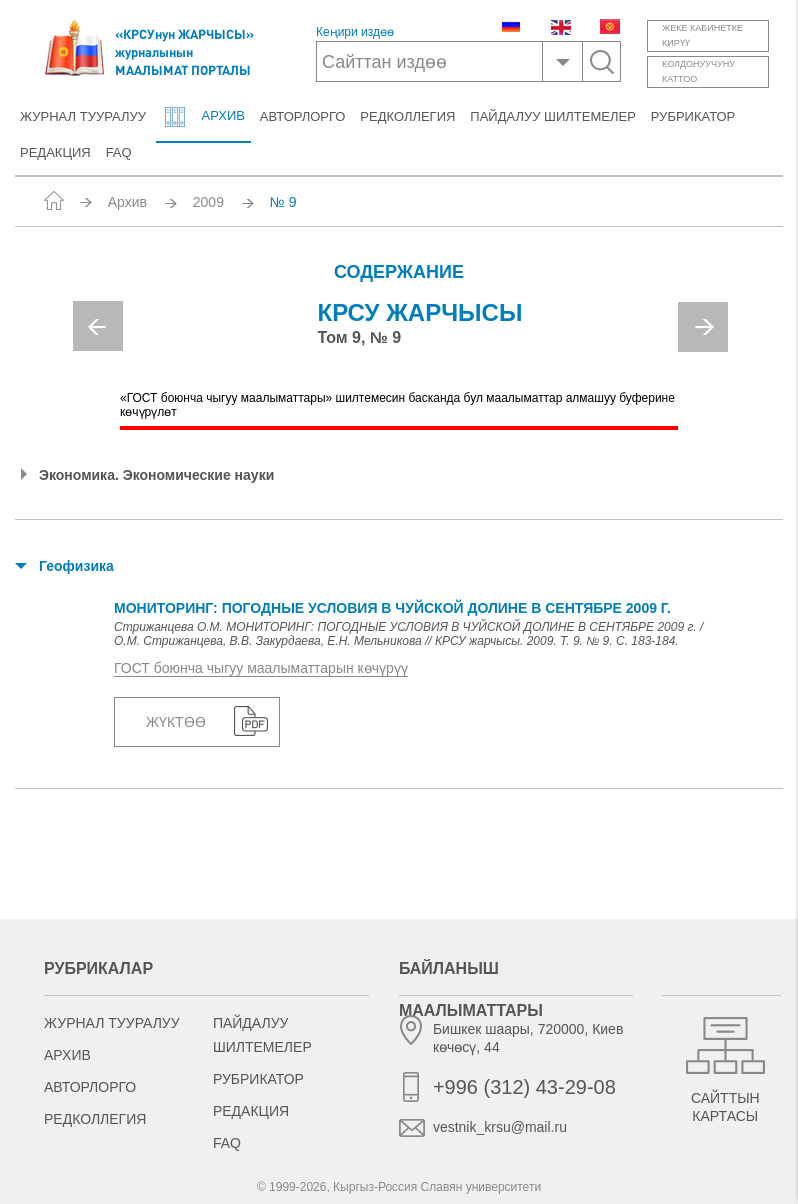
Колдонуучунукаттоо (698, 71)
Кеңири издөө (355, 32)
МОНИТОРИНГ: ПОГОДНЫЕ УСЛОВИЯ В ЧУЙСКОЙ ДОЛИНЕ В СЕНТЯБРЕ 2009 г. (392, 608)
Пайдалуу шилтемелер (553, 116)
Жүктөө (176, 722)
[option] (399, 333)
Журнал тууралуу (83, 116)
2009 (208, 202)
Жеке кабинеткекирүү (702, 35)
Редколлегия (407, 116)
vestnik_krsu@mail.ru (500, 1127)
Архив (203, 117)
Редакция (55, 152)
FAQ (119, 152)
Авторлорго (303, 116)
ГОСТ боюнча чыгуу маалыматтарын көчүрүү (261, 668)
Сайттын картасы (725, 1107)
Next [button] (703, 327)
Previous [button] (98, 326)
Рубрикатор (693, 116)
